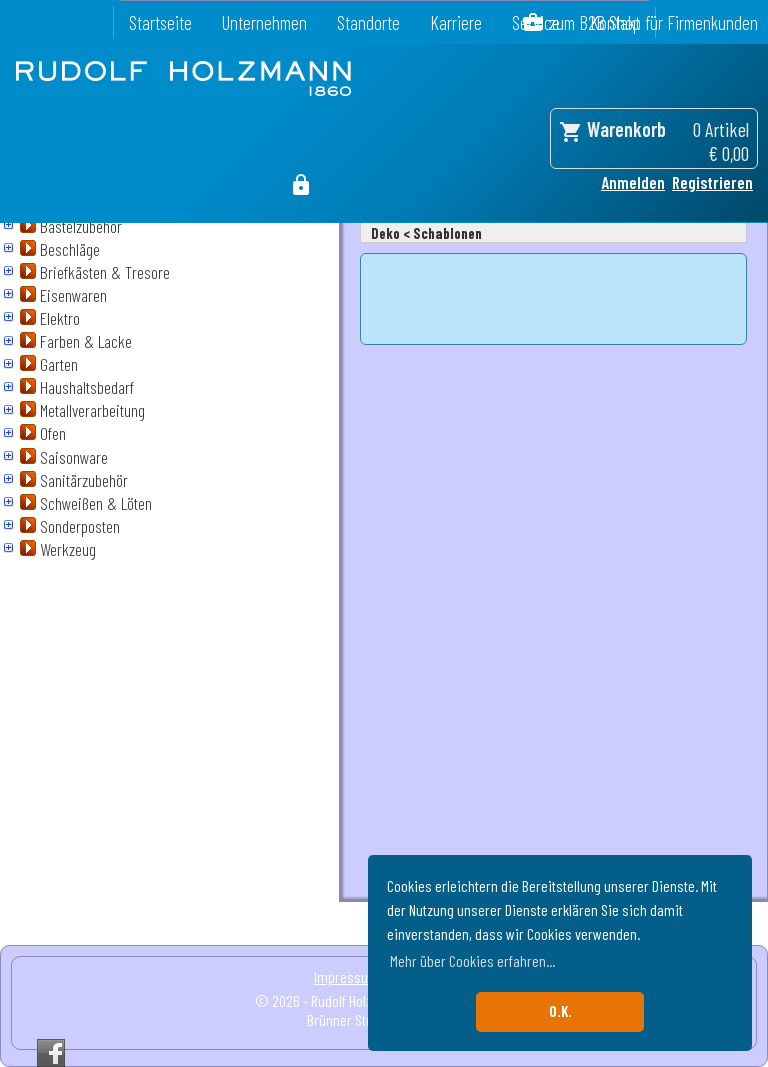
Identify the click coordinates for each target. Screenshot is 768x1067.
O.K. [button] (560, 1011)
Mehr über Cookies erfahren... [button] (472, 960)
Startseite (160, 22)
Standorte (368, 22)
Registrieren (712, 182)
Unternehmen (264, 22)
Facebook (51, 1053)
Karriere (456, 22)
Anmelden (633, 182)
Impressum (346, 976)
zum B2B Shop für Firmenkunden (653, 22)
